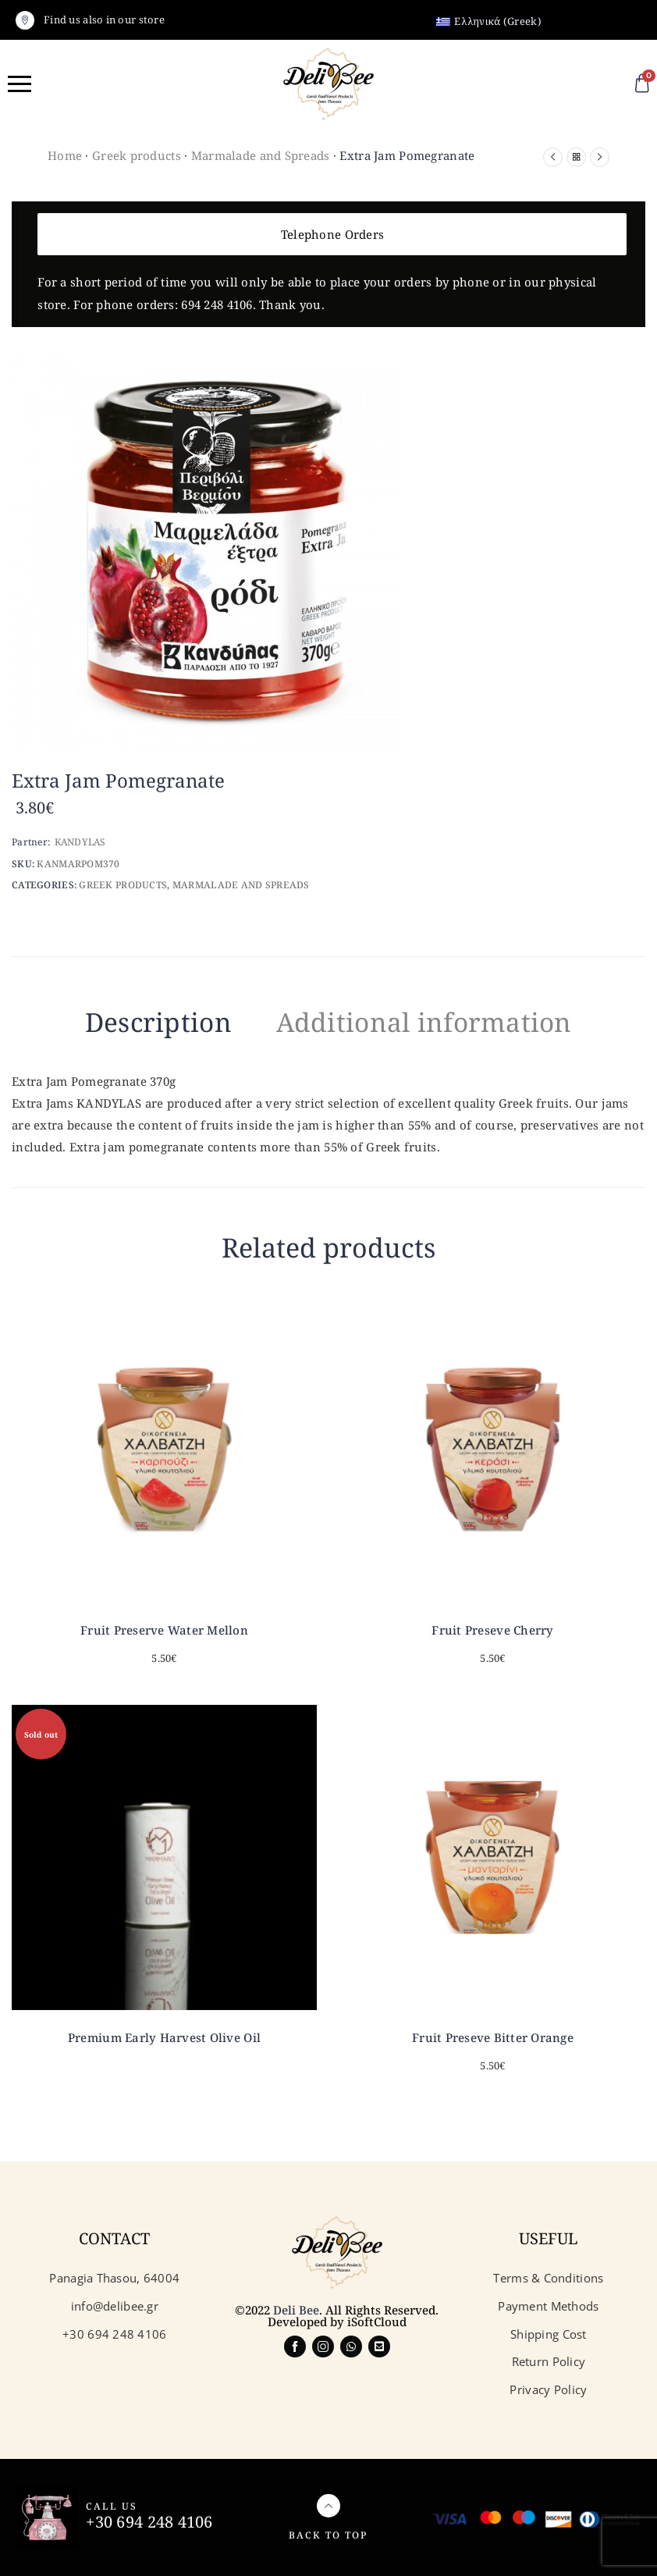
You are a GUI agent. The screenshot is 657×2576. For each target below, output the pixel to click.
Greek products (136, 155)
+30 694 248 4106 (149, 2521)
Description (156, 1022)
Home (65, 155)
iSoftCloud (377, 2321)
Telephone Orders (332, 234)
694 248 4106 (216, 304)
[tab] (156, 1025)
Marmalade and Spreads (260, 155)
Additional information (425, 1022)
